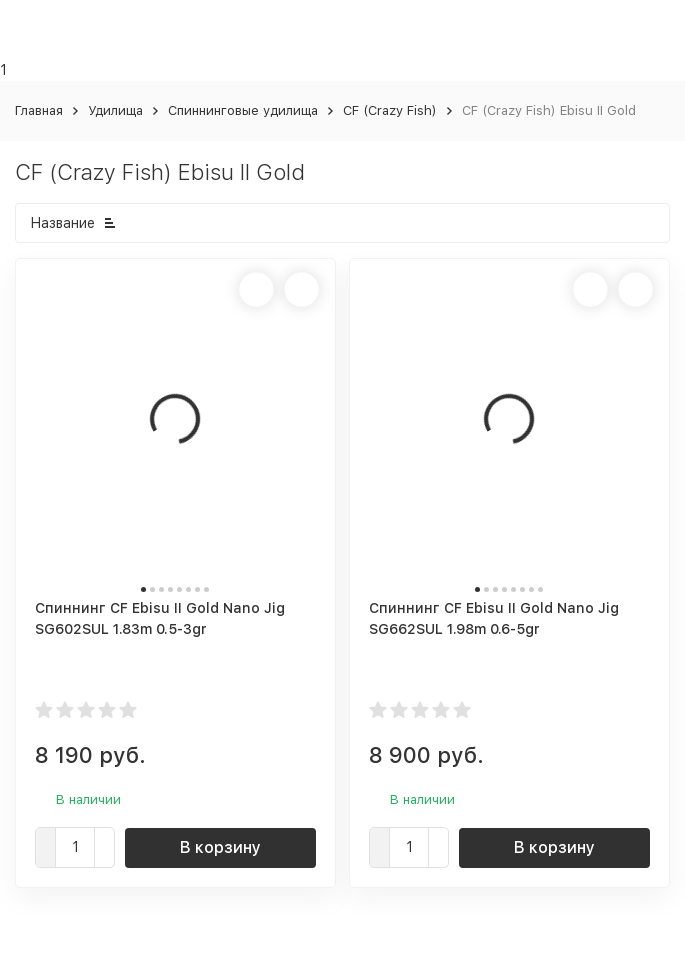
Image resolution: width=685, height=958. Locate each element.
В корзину (220, 847)
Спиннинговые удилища (243, 110)
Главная (39, 110)
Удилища (115, 110)
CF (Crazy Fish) (390, 110)
